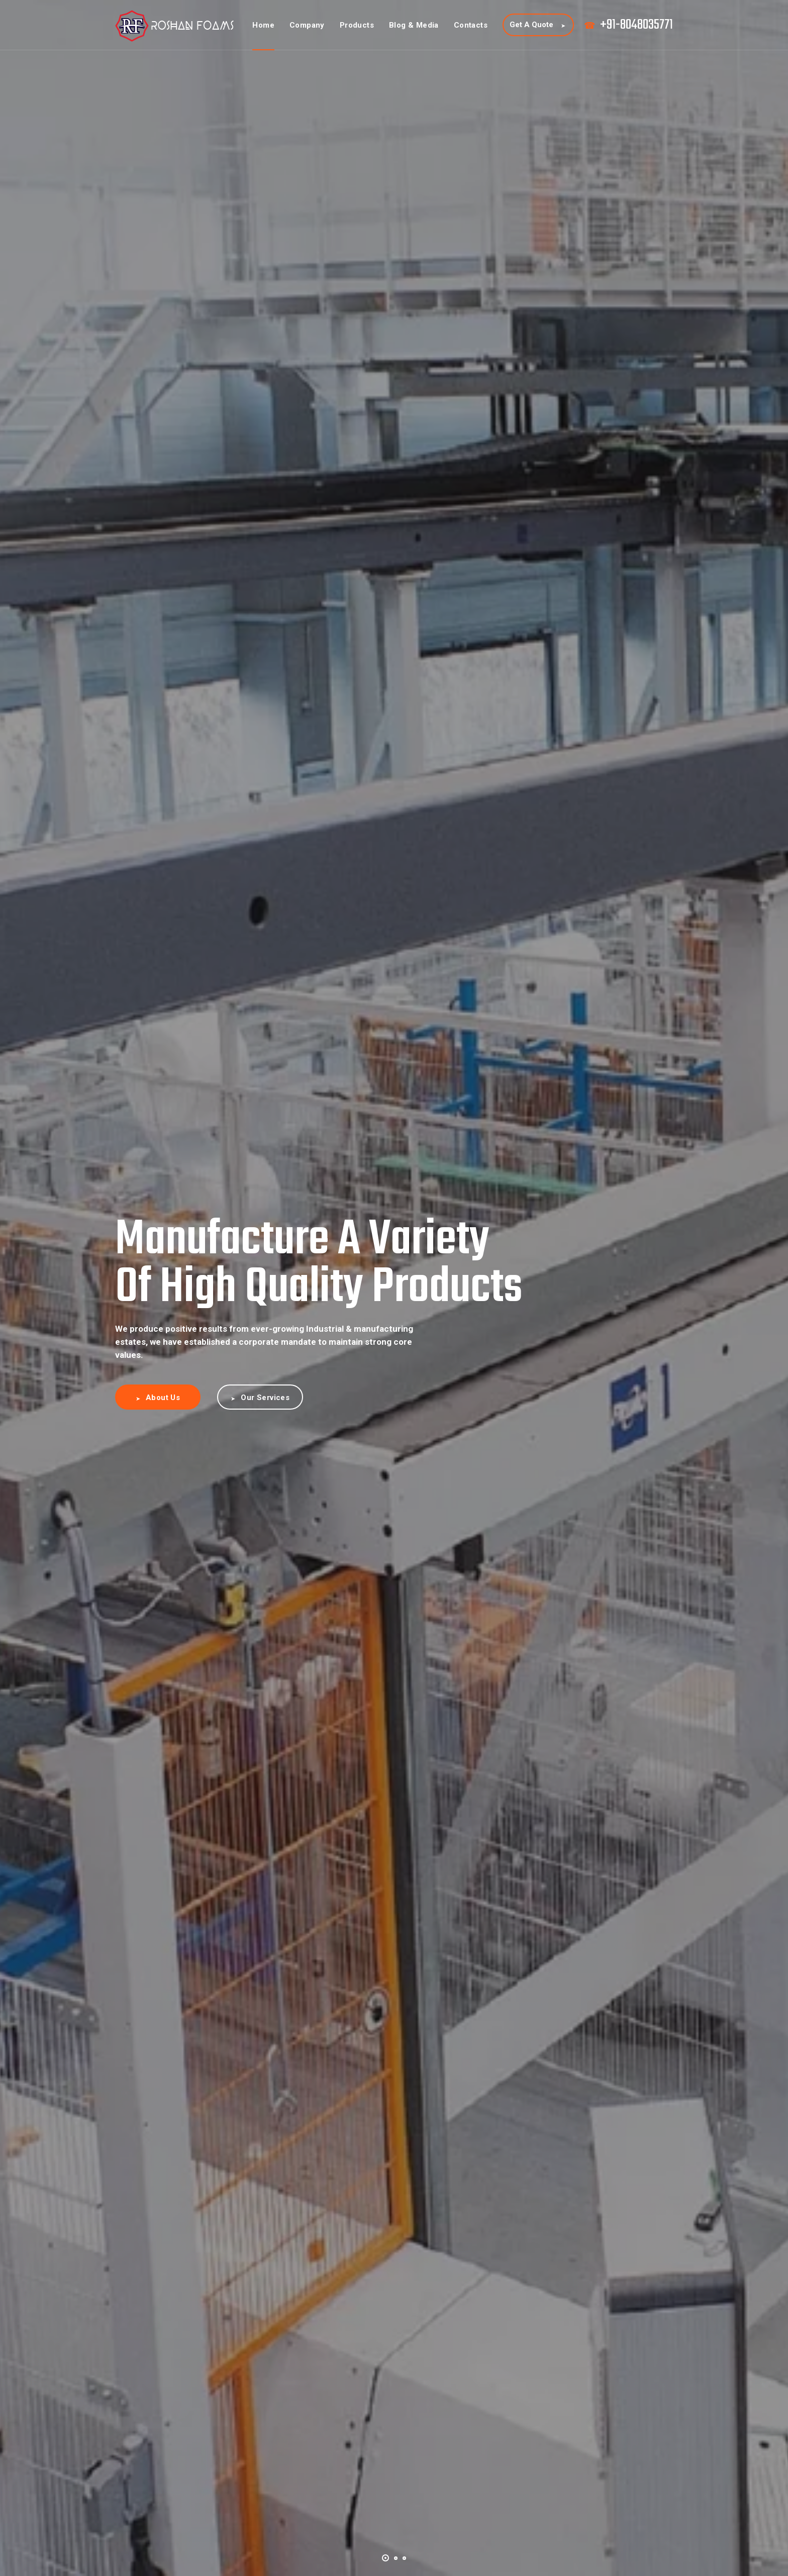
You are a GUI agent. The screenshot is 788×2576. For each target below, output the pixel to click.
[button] (385, 2557)
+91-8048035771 (636, 25)
